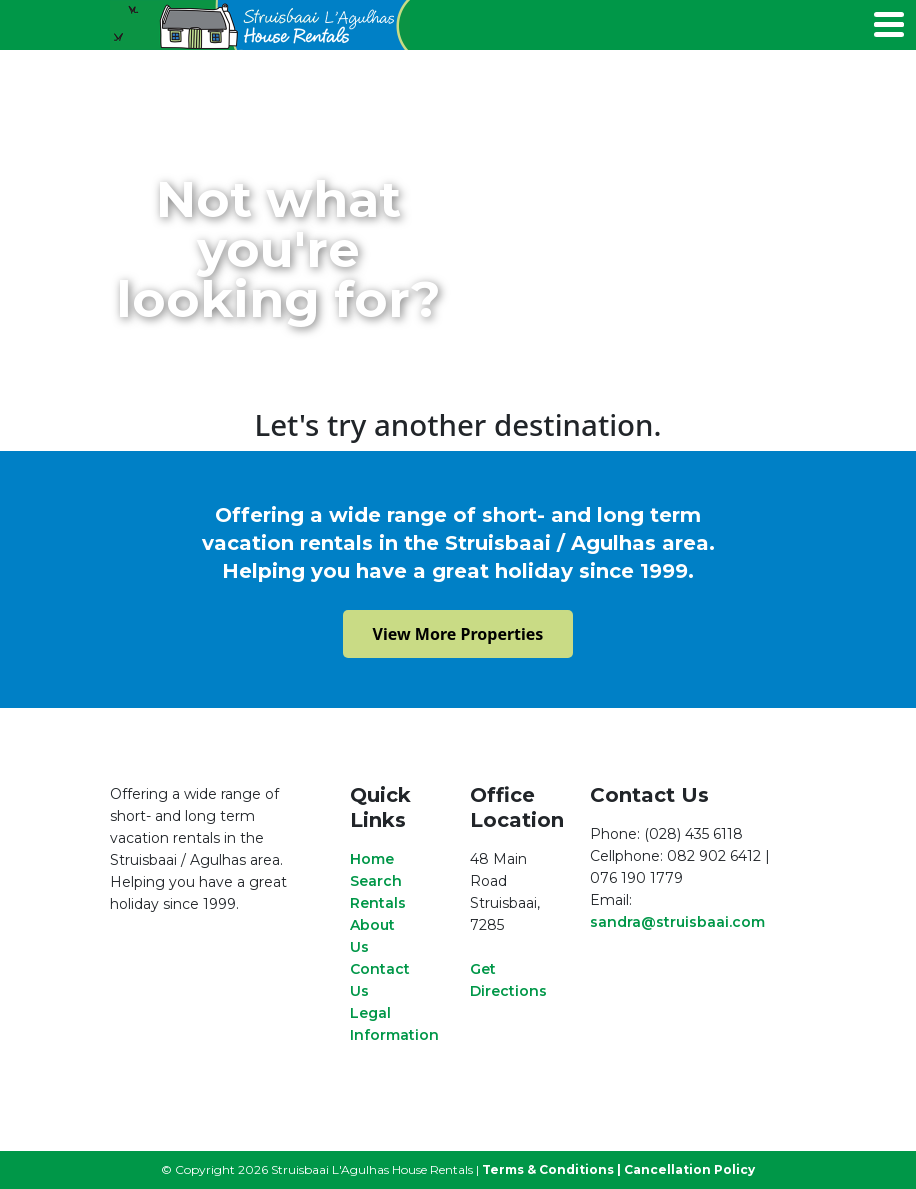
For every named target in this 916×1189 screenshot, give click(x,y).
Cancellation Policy (689, 1169)
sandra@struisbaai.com (677, 922)
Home (372, 859)
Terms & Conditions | (551, 1169)
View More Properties (458, 634)
